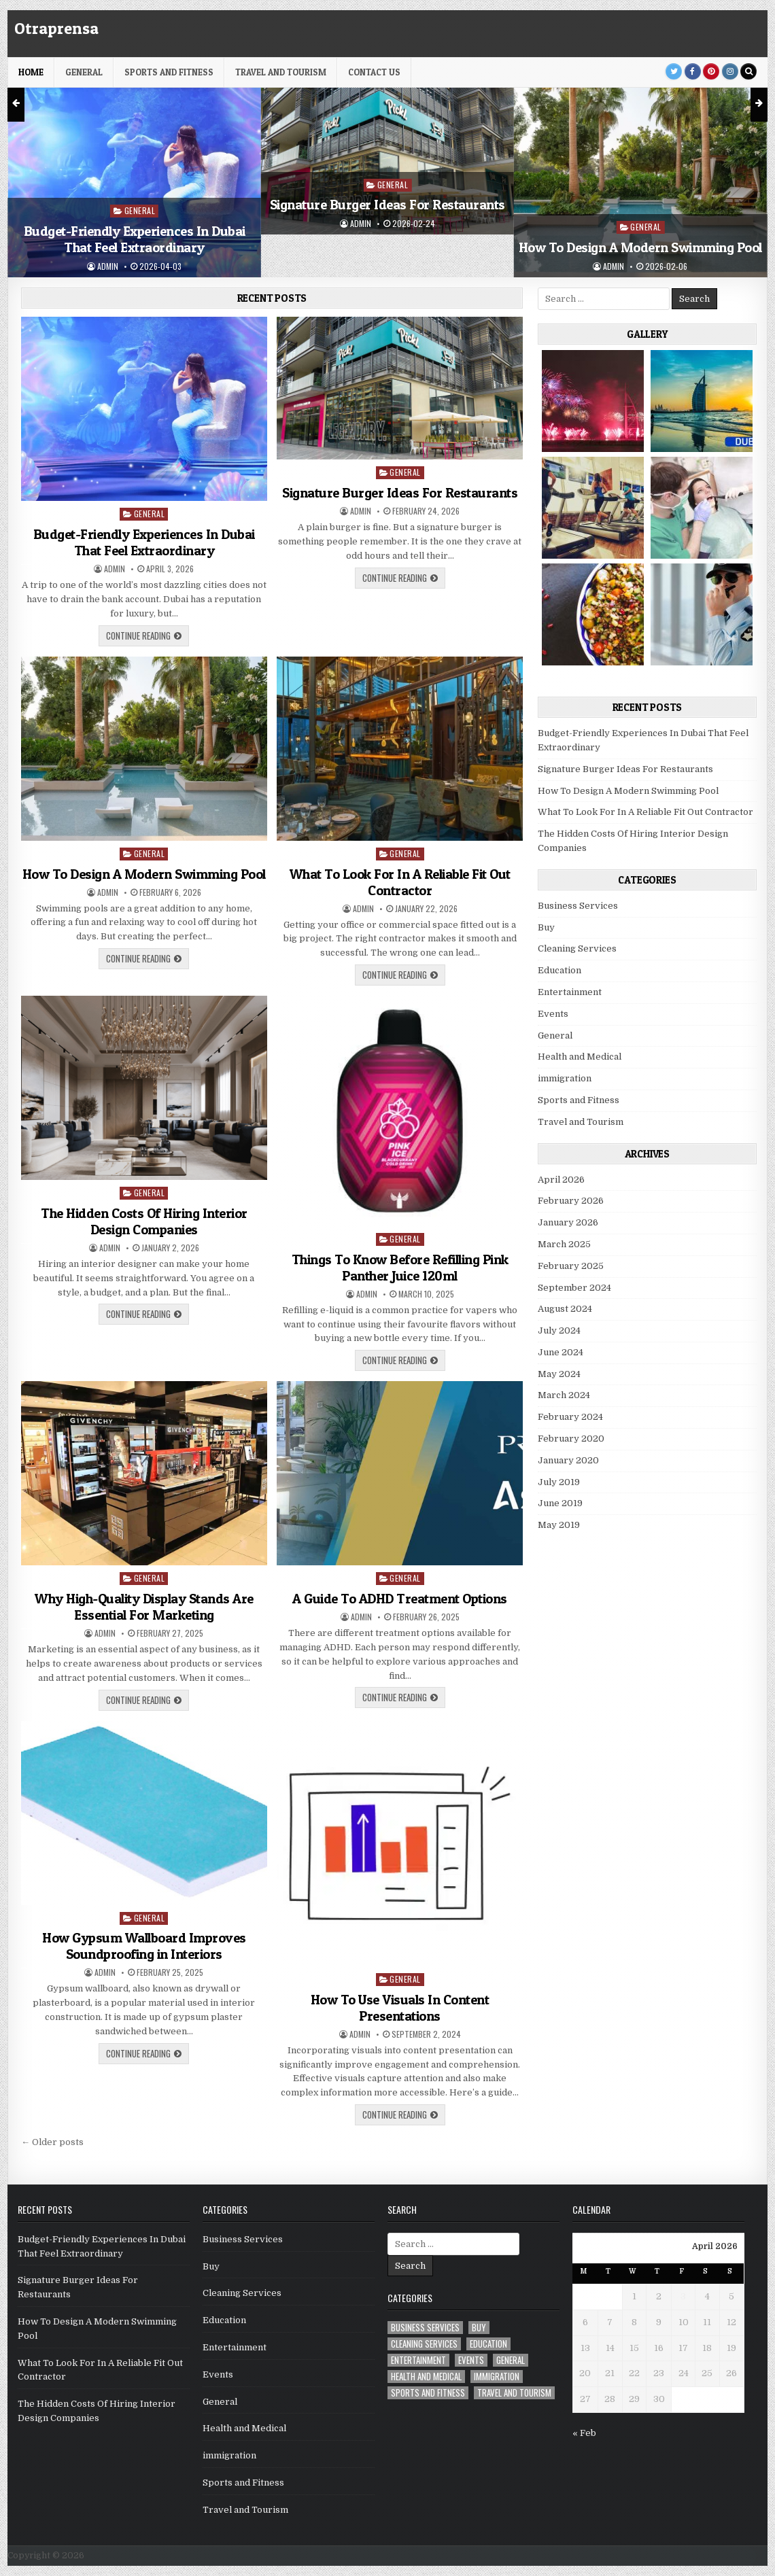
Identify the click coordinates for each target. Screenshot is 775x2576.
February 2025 (571, 1266)
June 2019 (560, 1503)
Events (553, 1014)
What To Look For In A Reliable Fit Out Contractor (400, 882)
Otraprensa (56, 28)
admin (107, 266)
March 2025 (564, 1244)
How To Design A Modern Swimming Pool (640, 247)
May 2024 (559, 1374)
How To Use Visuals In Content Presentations (400, 2007)
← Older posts (52, 2142)
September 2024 (574, 1288)
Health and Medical (579, 1056)
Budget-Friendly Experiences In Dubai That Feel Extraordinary (134, 239)
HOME (31, 72)
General (84, 72)
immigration (564, 1078)
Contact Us (374, 72)
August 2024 (565, 1309)
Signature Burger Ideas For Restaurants (387, 204)
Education (559, 970)
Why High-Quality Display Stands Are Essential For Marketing (144, 1606)
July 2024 (559, 1330)
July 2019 (559, 1482)
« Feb (584, 2433)
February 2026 (571, 1201)
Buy (546, 927)
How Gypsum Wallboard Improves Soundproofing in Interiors (144, 1946)
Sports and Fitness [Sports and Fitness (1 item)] (428, 2392)
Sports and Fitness (168, 72)
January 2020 (568, 1460)
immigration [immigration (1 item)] (496, 2376)
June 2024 (560, 1352)
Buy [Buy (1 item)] (479, 2327)
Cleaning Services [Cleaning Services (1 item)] (424, 2343)
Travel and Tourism (280, 72)
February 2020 (571, 1438)
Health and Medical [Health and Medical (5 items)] (426, 2376)
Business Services (578, 906)
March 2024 (564, 1395)
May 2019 (559, 1525)
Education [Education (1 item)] (488, 2343)
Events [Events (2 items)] (471, 2360)
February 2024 (570, 1417)
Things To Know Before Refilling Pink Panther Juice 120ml (400, 1267)
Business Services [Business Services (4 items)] (425, 2327)
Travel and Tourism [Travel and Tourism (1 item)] (514, 2392)
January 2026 (568, 1222)
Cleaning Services (577, 948)
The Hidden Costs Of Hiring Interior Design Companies (144, 1221)
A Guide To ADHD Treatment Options (399, 1598)
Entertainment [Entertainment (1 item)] (418, 2360)
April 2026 (561, 1179)
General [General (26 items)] (510, 2360)
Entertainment (570, 992)
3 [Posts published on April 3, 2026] (683, 2296)
